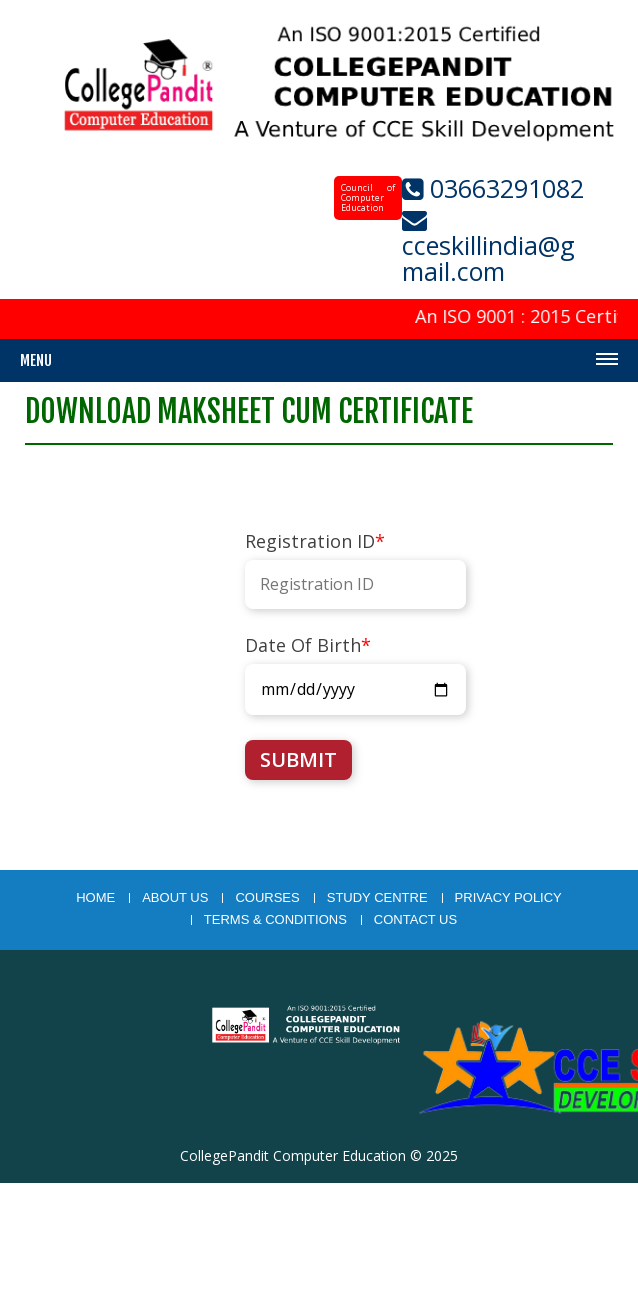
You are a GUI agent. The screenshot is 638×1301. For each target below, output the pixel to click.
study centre (377, 898)
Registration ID (315, 541)
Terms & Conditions (275, 920)
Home (95, 898)
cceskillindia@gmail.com (488, 258)
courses (267, 898)
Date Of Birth (308, 645)
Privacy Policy (508, 898)
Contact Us (415, 920)
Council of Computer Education (368, 197)
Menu (36, 360)
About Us (175, 898)
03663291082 (503, 188)
